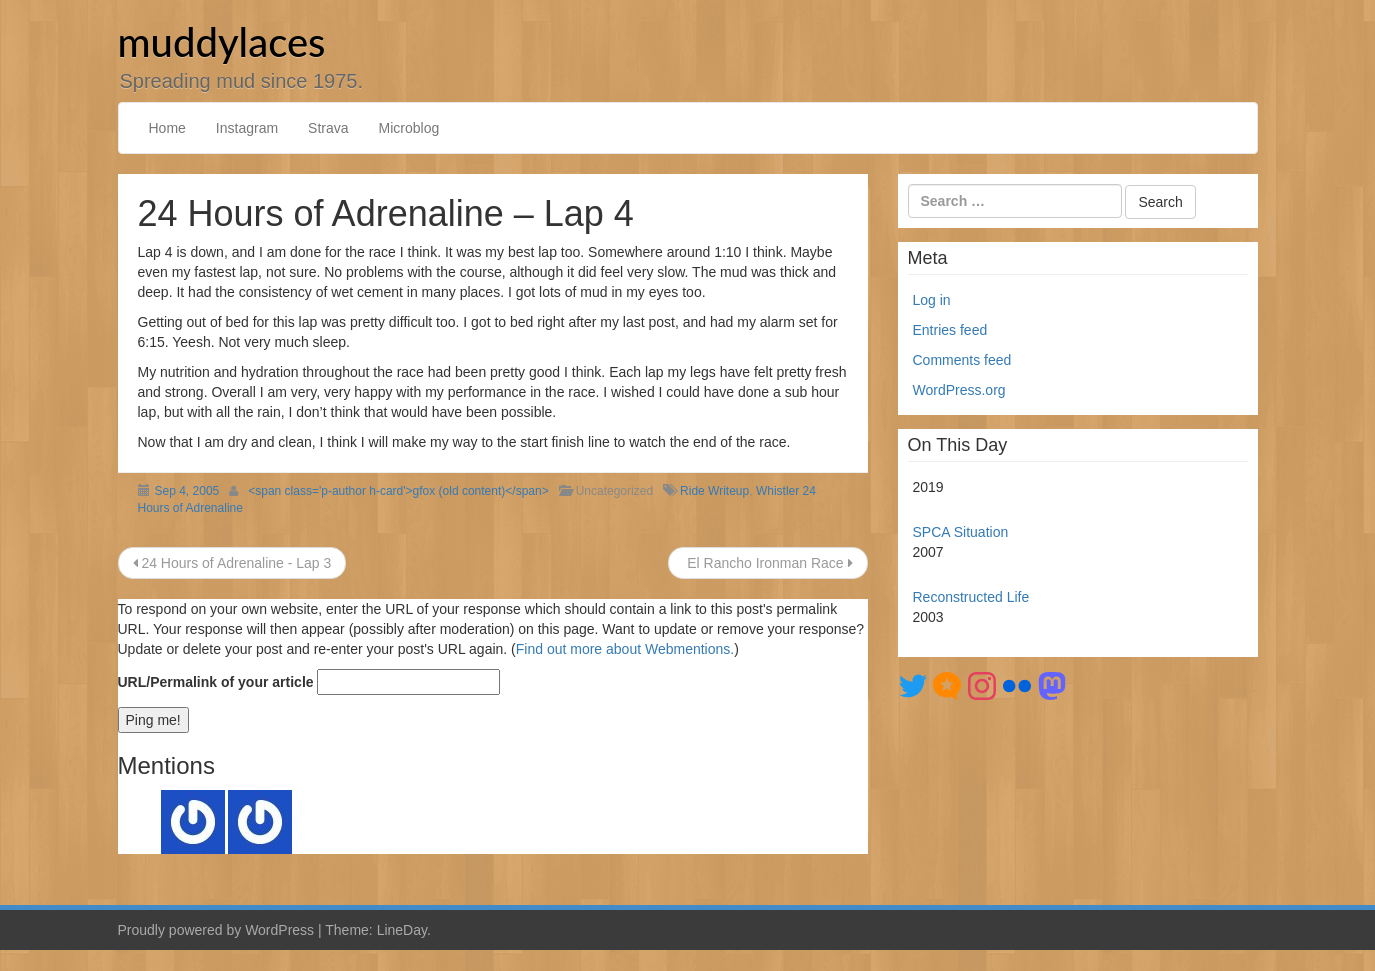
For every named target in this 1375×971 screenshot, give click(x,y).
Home (167, 128)
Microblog (409, 128)
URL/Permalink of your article (216, 682)
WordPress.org (959, 390)
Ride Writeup (714, 491)
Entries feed (950, 330)
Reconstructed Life (971, 597)
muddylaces (222, 42)
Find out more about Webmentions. (625, 649)
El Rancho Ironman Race (767, 563)
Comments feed (962, 360)
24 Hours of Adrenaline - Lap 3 (232, 563)
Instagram (247, 128)
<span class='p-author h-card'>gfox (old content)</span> (398, 491)
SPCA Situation (961, 532)
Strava (328, 128)
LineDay (402, 930)
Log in (932, 300)
